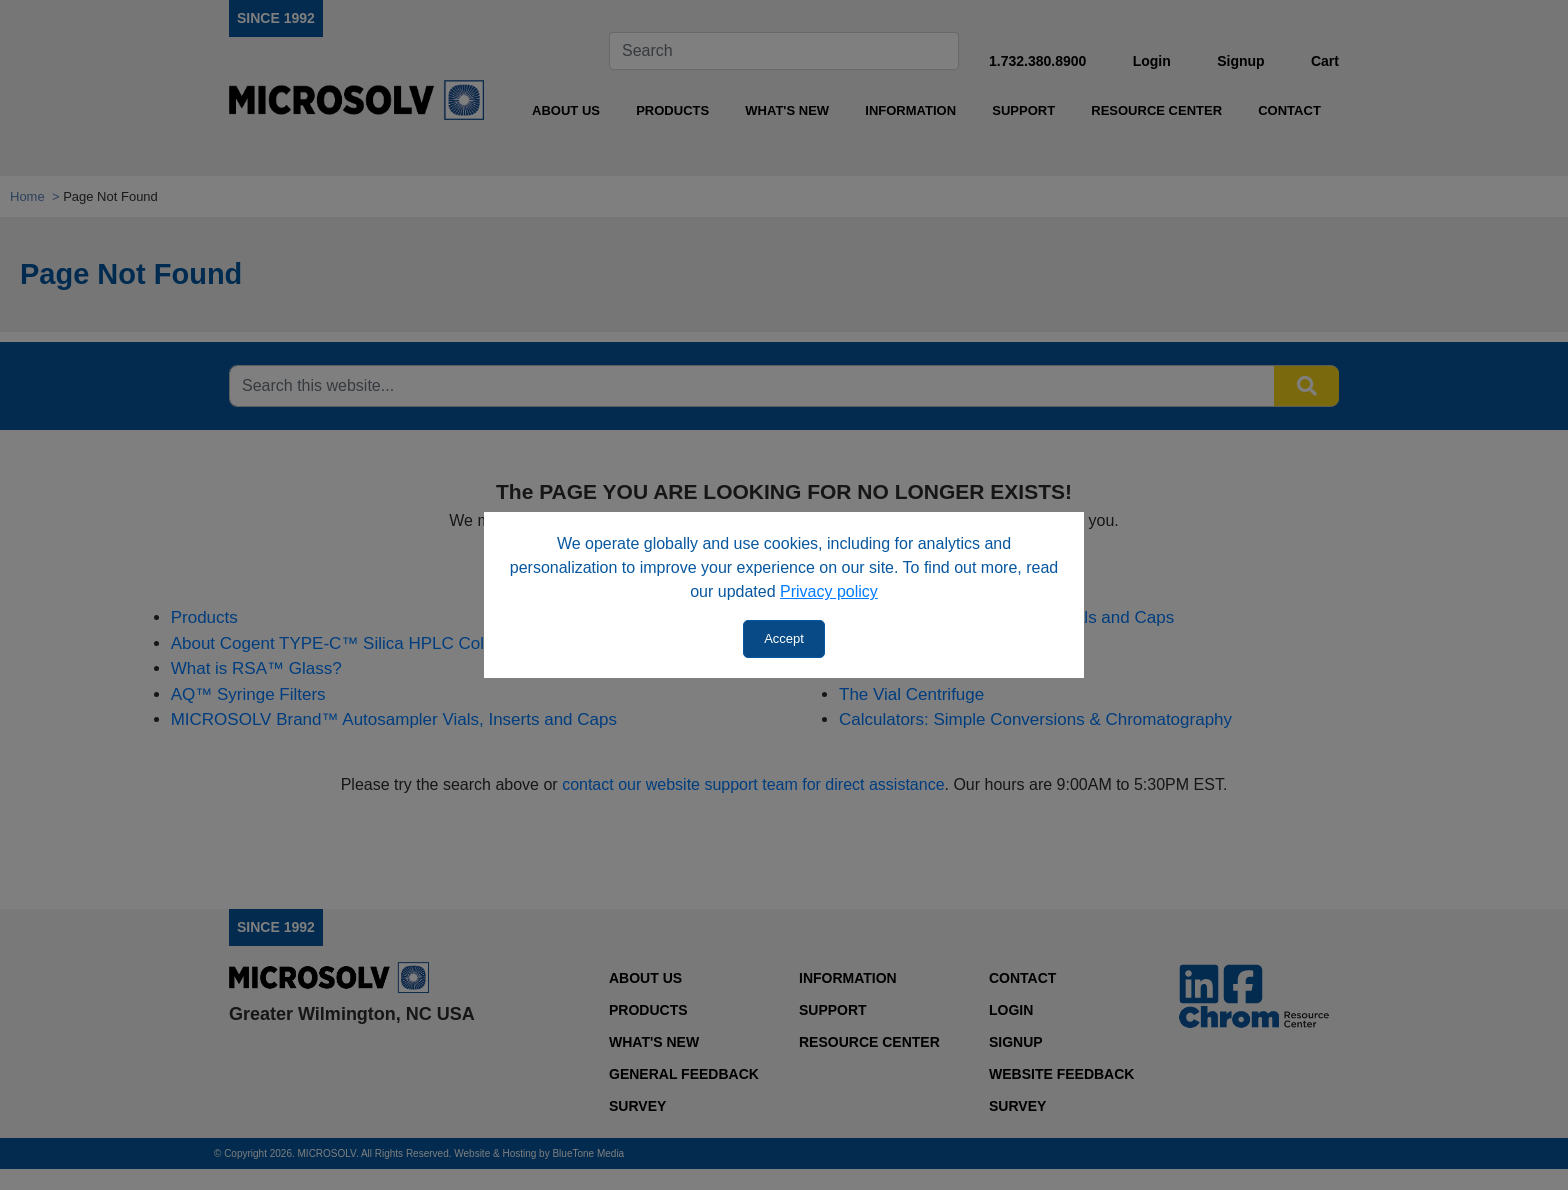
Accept (784, 638)
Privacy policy (829, 591)
